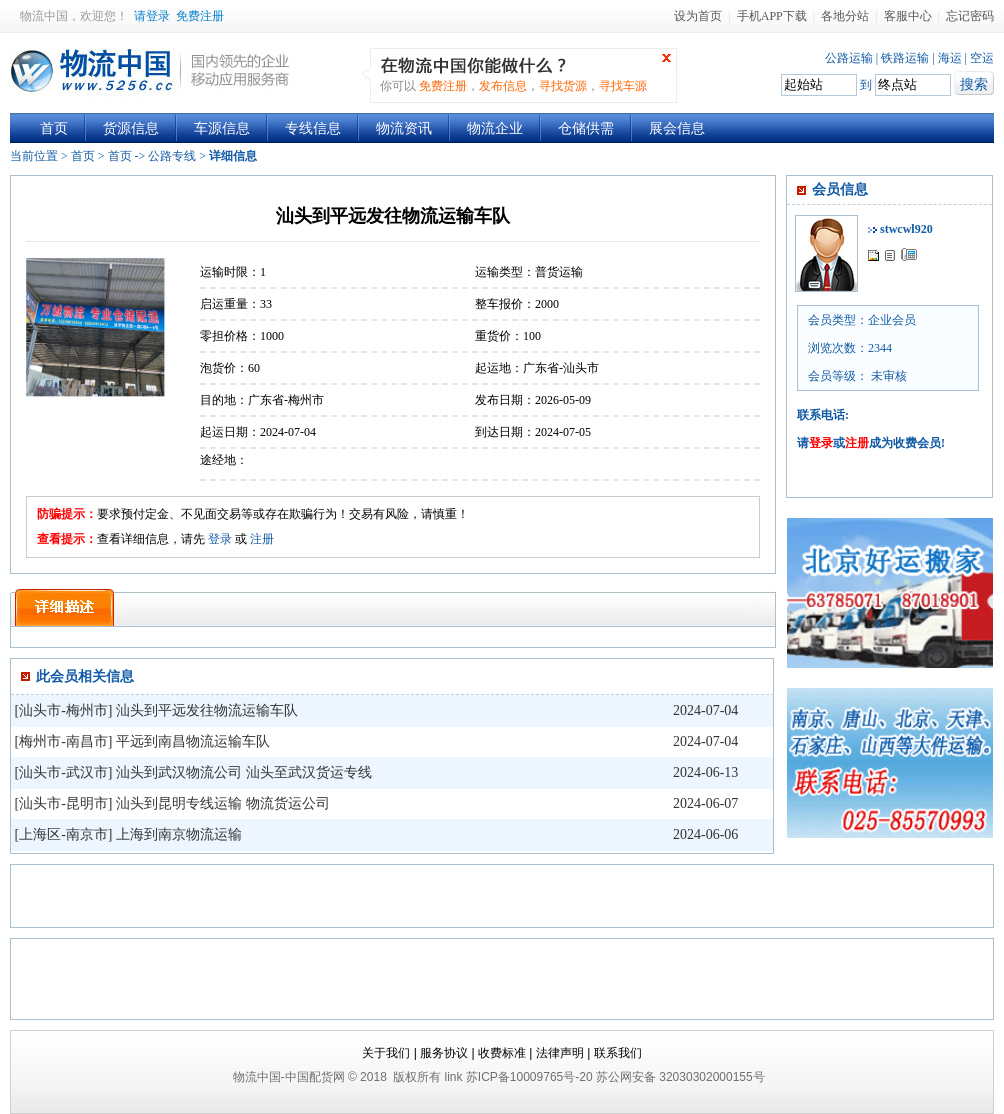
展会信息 (677, 128)
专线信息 (313, 128)
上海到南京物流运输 (179, 834)
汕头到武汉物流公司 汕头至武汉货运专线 (244, 772)
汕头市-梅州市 (63, 710)
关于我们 (386, 1053)
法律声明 (560, 1053)
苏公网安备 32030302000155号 (680, 1077)
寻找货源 (563, 86)
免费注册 (200, 16)
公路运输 (849, 58)
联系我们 (618, 1053)
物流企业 (495, 128)
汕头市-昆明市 (63, 803)
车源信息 (222, 128)
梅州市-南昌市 (63, 741)
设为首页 (698, 16)
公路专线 (172, 156)
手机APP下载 (772, 16)
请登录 (152, 16)
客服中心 (908, 16)
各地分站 (845, 16)
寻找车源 (623, 86)
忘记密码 (970, 16)
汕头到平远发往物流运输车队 (207, 710)
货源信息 (131, 128)
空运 (982, 58)
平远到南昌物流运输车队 (193, 741)
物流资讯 (404, 128)
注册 (262, 539)
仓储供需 (586, 128)
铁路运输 (905, 58)
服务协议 (444, 1053)
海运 (950, 58)
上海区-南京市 (63, 834)
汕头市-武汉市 (63, 772)
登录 (220, 539)
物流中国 (44, 16)
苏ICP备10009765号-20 (529, 1077)
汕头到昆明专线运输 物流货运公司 (223, 803)
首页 (54, 128)
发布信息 (503, 86)
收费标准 (502, 1053)
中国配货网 (315, 1077)
